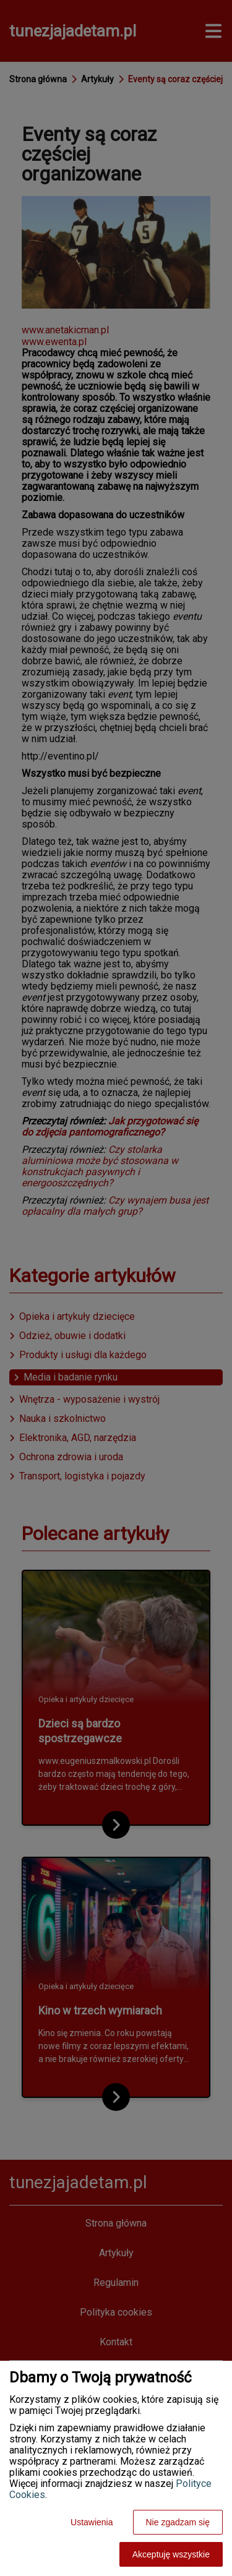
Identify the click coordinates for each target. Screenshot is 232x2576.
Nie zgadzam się (178, 2522)
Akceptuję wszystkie (171, 2554)
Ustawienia (92, 2522)
